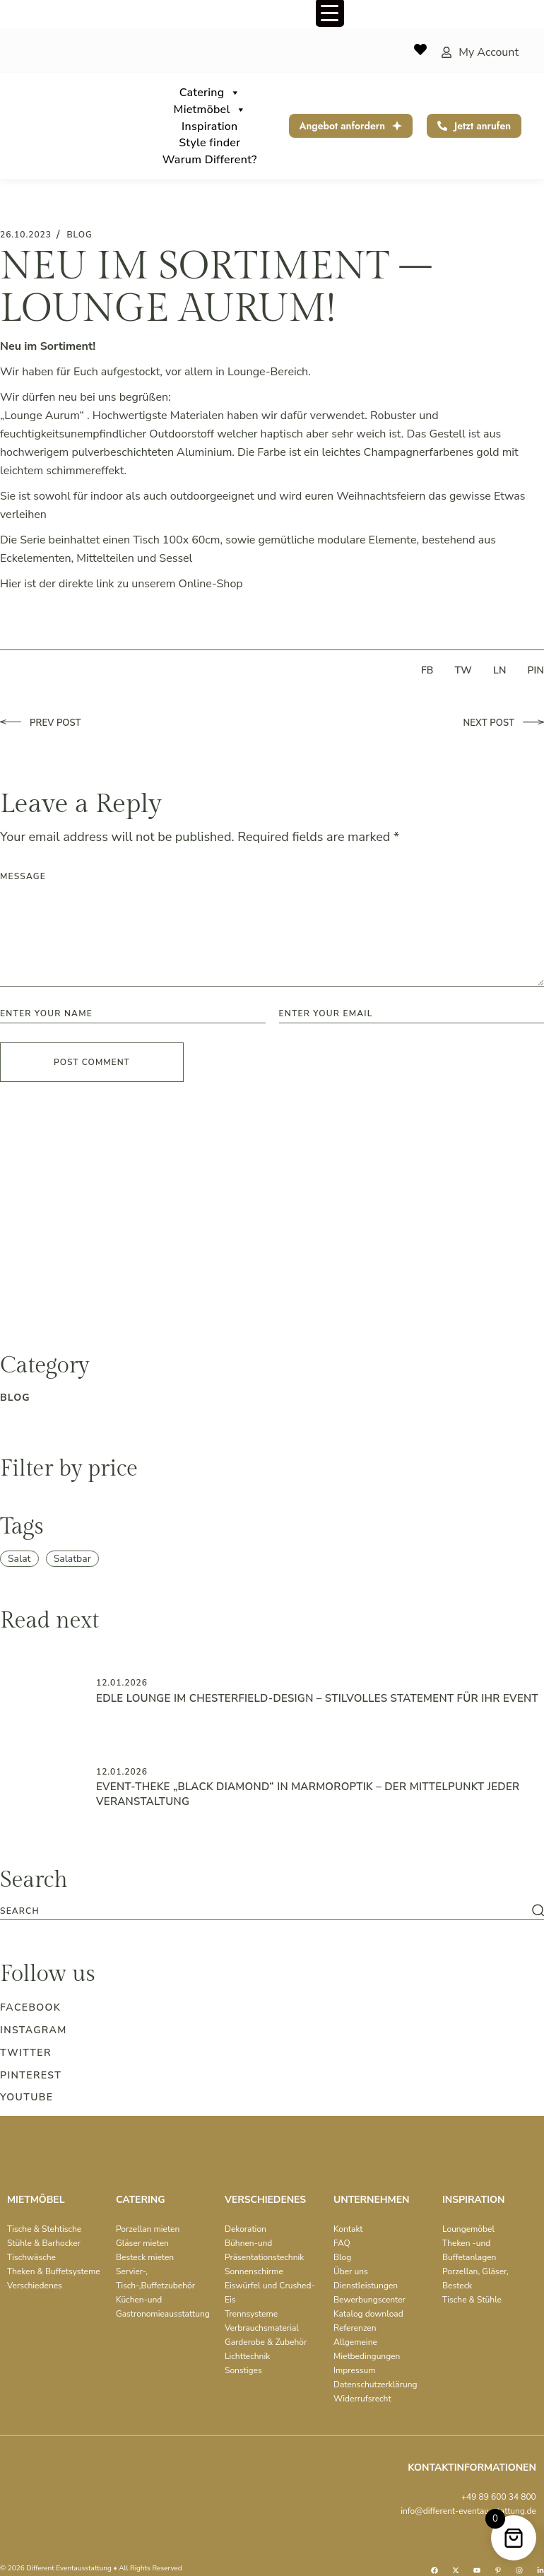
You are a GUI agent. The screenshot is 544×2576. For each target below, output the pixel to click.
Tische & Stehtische (44, 2229)
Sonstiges (243, 2370)
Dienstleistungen (365, 2285)
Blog (342, 2257)
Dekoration (245, 2229)
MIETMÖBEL (35, 2199)
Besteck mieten (145, 2257)
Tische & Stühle (472, 2299)
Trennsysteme (251, 2313)
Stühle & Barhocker (44, 2243)
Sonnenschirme (254, 2271)
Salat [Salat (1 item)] (19, 1558)
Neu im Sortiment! (47, 346)
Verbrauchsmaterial (262, 2328)
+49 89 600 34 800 (498, 2497)
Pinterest (30, 2075)
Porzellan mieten (147, 2229)
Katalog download (368, 2313)
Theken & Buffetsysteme (53, 2271)
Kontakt (347, 2229)
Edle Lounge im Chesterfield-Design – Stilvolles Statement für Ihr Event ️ (318, 1698)
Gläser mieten (142, 2243)
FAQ (341, 2243)
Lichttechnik (247, 2356)
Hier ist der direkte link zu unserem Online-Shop (121, 584)
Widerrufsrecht (362, 2398)
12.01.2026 (122, 1682)
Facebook (30, 2007)
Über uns (350, 2271)
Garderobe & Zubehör (266, 2342)
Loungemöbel (468, 2229)
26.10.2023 (26, 234)
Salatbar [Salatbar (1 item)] (72, 1558)
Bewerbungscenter (369, 2299)
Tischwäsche (31, 2257)
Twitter (26, 2052)
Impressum (354, 2370)
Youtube (26, 2097)
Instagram (33, 2030)
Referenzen (355, 2328)
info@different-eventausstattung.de (468, 2511)
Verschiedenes (34, 2285)
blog (79, 234)
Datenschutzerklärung (375, 2384)
